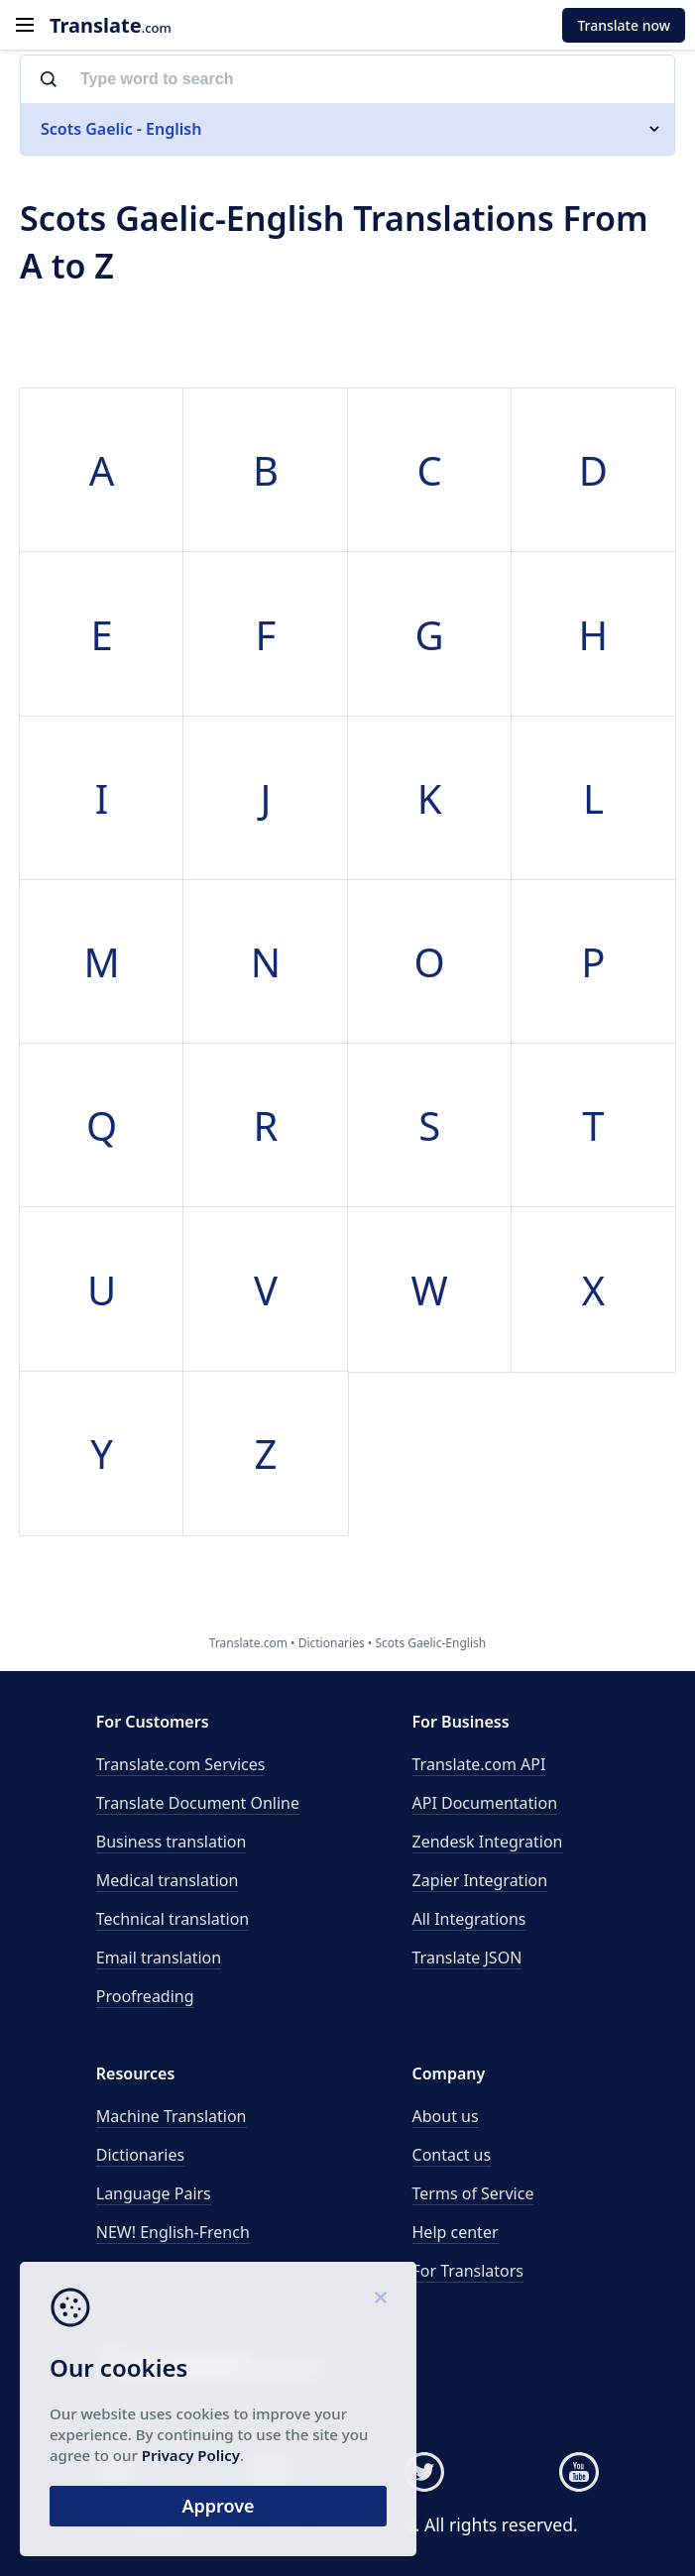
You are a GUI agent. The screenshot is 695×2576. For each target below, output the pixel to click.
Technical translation (173, 1919)
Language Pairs (153, 2193)
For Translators (468, 2271)
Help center (455, 2232)
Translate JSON (467, 1957)
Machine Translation (171, 2116)
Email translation (158, 1957)
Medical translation (167, 1880)
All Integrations (469, 1919)
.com (111, 25)
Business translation (171, 1841)
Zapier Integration (480, 1880)
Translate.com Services (181, 1764)
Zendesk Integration (487, 1841)
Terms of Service (473, 2193)
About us (445, 2116)
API (479, 1764)
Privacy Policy (191, 2455)
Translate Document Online (197, 1803)
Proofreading (145, 1996)
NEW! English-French (173, 2232)
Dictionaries (140, 2155)
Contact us (452, 2155)
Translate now (623, 25)
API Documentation (485, 1803)
